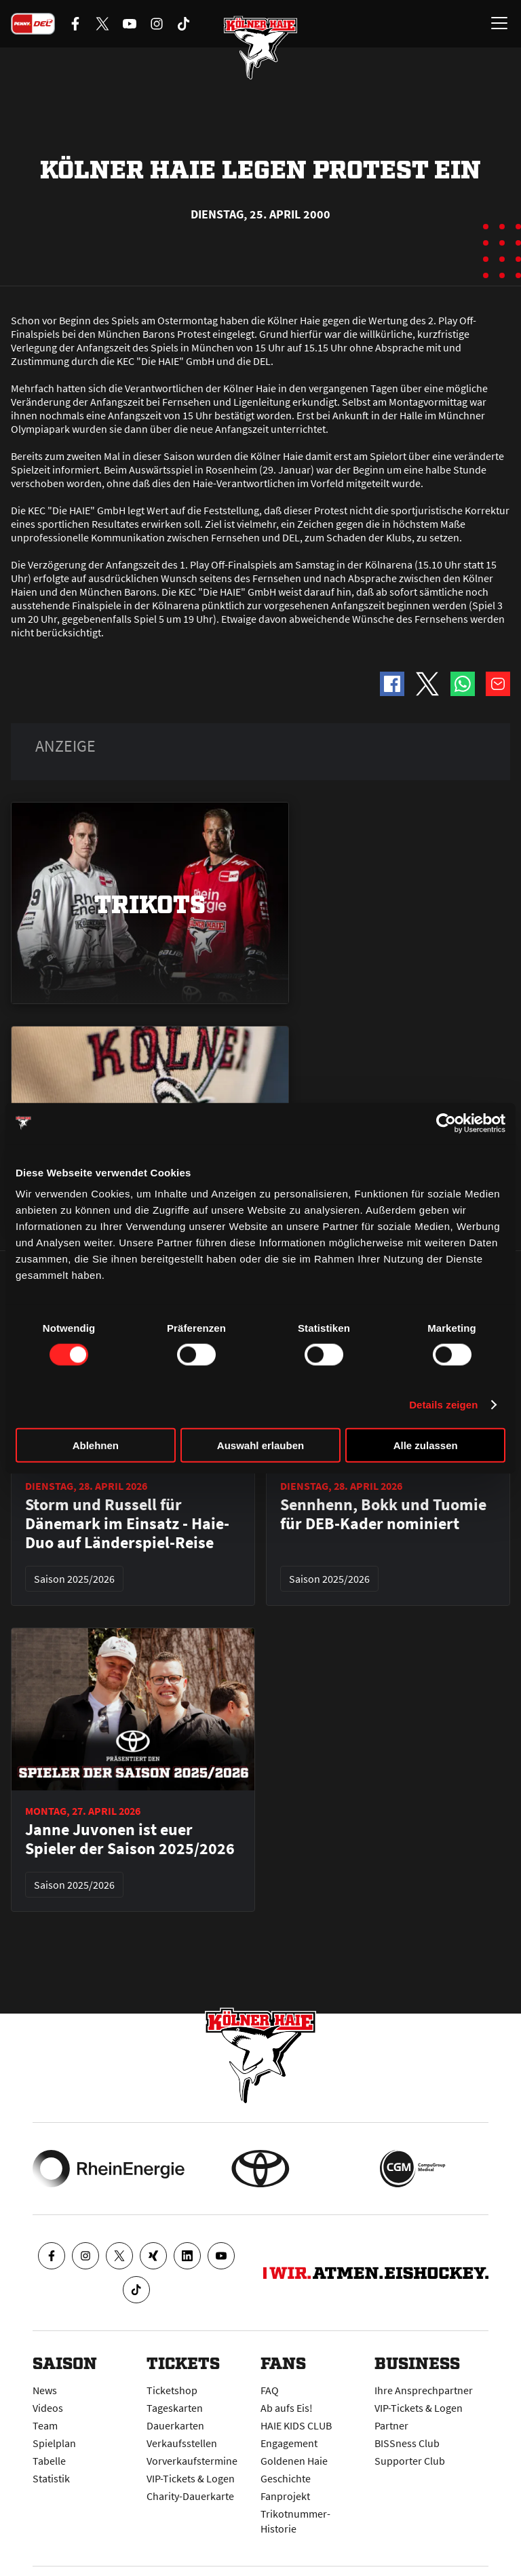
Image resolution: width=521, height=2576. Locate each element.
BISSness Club (407, 2443)
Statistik (51, 2478)
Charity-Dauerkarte (190, 2496)
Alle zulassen (425, 1445)
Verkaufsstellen (182, 2443)
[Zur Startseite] (260, 47)
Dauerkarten (175, 2425)
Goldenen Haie (294, 2460)
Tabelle (49, 2460)
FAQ (269, 2390)
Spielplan (54, 2443)
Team (45, 2425)
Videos (48, 2408)
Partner (391, 2425)
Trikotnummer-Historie (295, 2521)
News (45, 2390)
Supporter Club (409, 2460)
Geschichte (285, 2478)
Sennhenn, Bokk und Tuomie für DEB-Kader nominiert (383, 1514)
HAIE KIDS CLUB (296, 2425)
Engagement (288, 2443)
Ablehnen (96, 1445)
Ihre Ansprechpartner (423, 2390)
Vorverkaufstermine (192, 2460)
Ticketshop (172, 2390)
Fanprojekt (285, 2496)
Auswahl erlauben (260, 1445)
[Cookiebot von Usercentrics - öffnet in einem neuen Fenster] (446, 1123)
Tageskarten (175, 2408)
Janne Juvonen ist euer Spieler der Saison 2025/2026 (130, 1839)
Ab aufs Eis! (286, 2408)
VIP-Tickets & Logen (191, 2478)
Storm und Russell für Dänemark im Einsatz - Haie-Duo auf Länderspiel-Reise (127, 1523)
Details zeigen (443, 1404)
